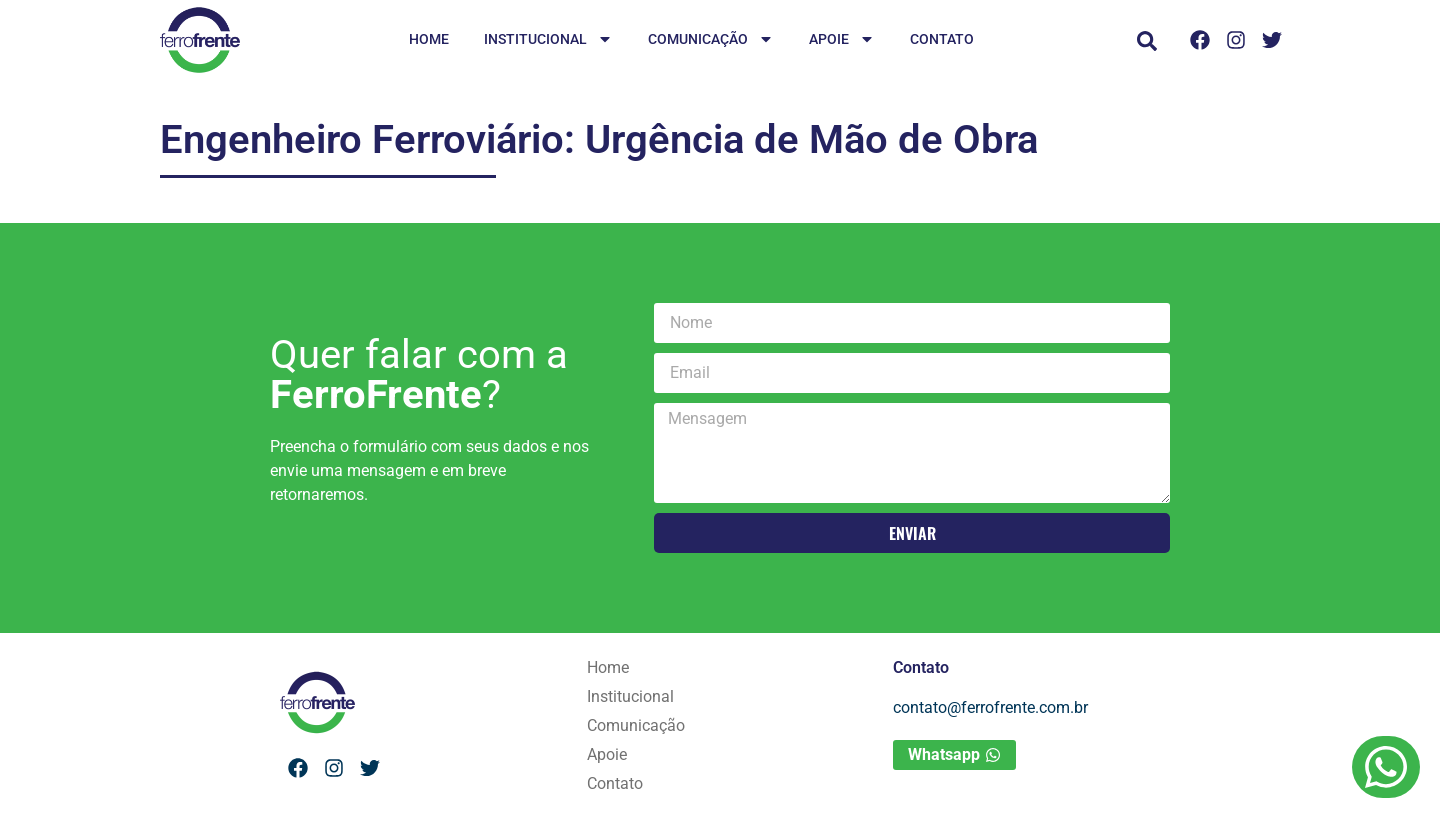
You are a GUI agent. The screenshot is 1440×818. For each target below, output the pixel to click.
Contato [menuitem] (942, 39)
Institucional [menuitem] (548, 40)
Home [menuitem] (429, 39)
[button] (1147, 41)
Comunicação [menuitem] (711, 40)
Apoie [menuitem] (842, 40)
